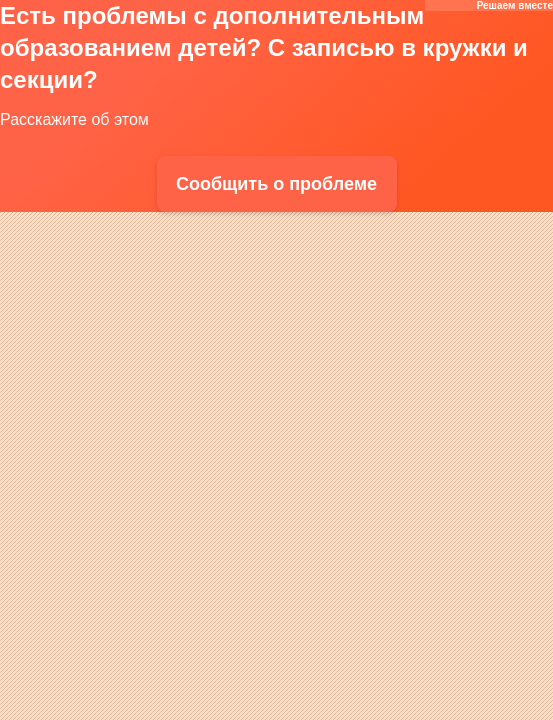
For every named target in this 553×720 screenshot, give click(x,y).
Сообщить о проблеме (276, 184)
